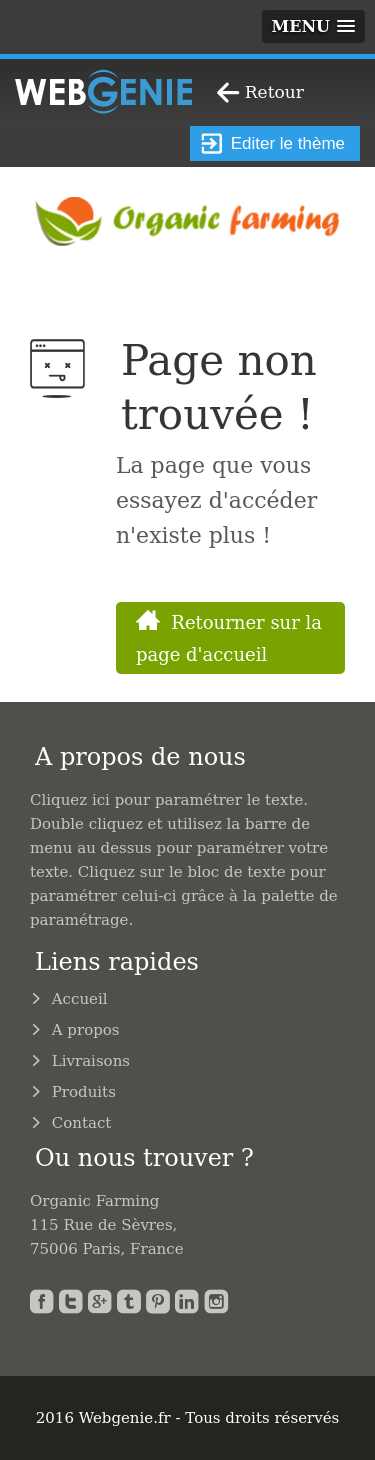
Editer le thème (273, 143)
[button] (313, 26)
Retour (274, 92)
